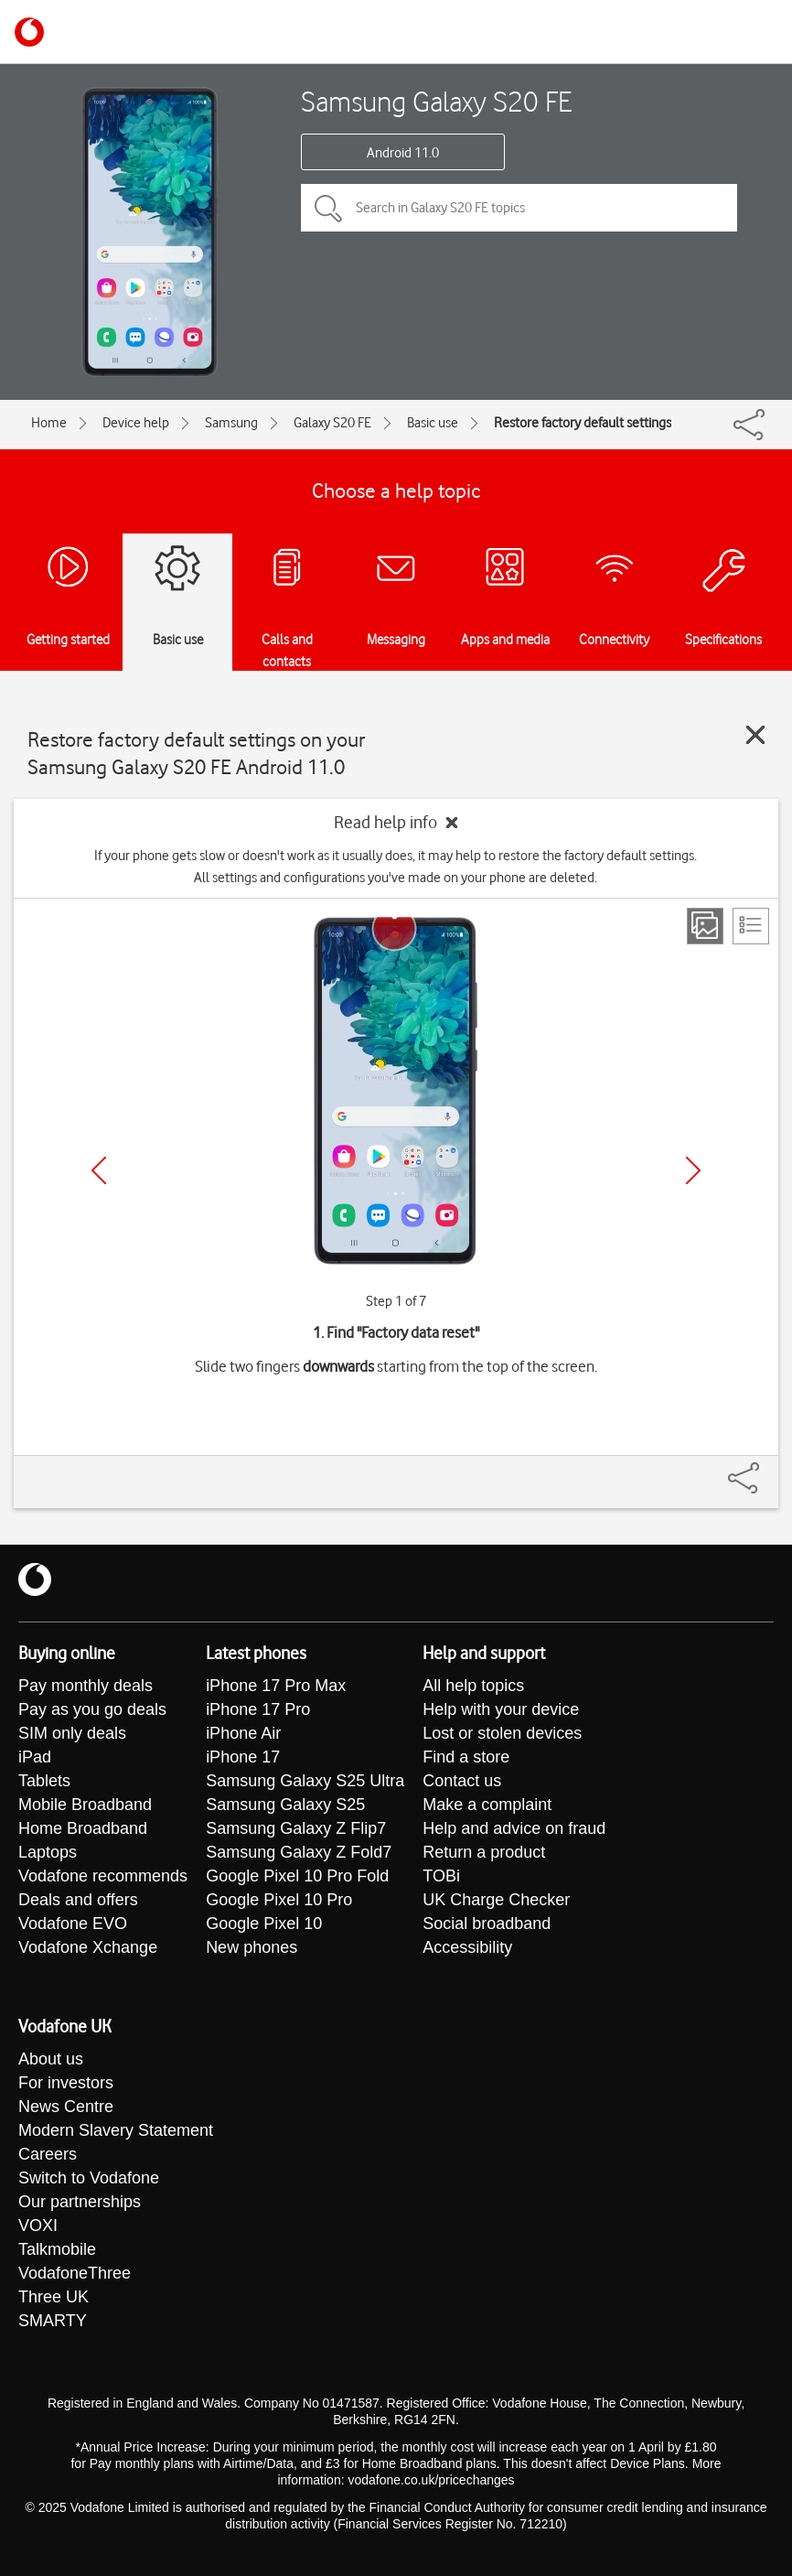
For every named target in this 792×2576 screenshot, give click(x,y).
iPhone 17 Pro (258, 1709)
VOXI (38, 2225)
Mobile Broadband (85, 1804)
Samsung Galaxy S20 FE (437, 101)
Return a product (484, 1852)
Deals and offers (78, 1900)
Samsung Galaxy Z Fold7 (298, 1852)
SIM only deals (72, 1733)
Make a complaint (487, 1804)
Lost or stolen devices (502, 1733)
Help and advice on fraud (514, 1828)
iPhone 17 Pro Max (276, 1685)
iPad (34, 1757)
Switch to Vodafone (88, 2178)
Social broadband (487, 1923)
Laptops (47, 1852)
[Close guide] (755, 735)
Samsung (231, 423)
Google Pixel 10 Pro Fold (297, 1876)
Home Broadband (82, 1828)
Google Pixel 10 (264, 1923)
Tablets (44, 1781)
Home (49, 423)
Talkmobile (57, 2249)
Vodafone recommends (102, 1876)
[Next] (693, 1170)
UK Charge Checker (496, 1900)
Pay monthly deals (85, 1685)
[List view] (751, 926)
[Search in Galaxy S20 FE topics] (519, 208)
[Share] (765, 1468)
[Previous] (98, 1170)
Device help (135, 423)
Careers (47, 2154)
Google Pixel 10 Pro (279, 1900)
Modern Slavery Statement (115, 2130)
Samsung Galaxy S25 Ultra (305, 1781)
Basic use (432, 423)
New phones (251, 1947)
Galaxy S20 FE (332, 423)
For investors (65, 2083)
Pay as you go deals (92, 1709)
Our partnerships (79, 2202)
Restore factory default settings (582, 423)
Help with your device (501, 1709)
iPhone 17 (243, 1757)
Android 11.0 (403, 153)
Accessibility (467, 1947)
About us (50, 2059)
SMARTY (52, 2321)
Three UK (53, 2297)
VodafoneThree (74, 2273)
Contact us (462, 1781)
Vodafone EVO (72, 1923)
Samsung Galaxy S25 (285, 1804)
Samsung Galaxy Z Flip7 (296, 1828)
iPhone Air (243, 1733)
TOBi (441, 1876)
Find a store (466, 1757)
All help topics (473, 1685)
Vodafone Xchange (87, 1947)
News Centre (65, 2106)
